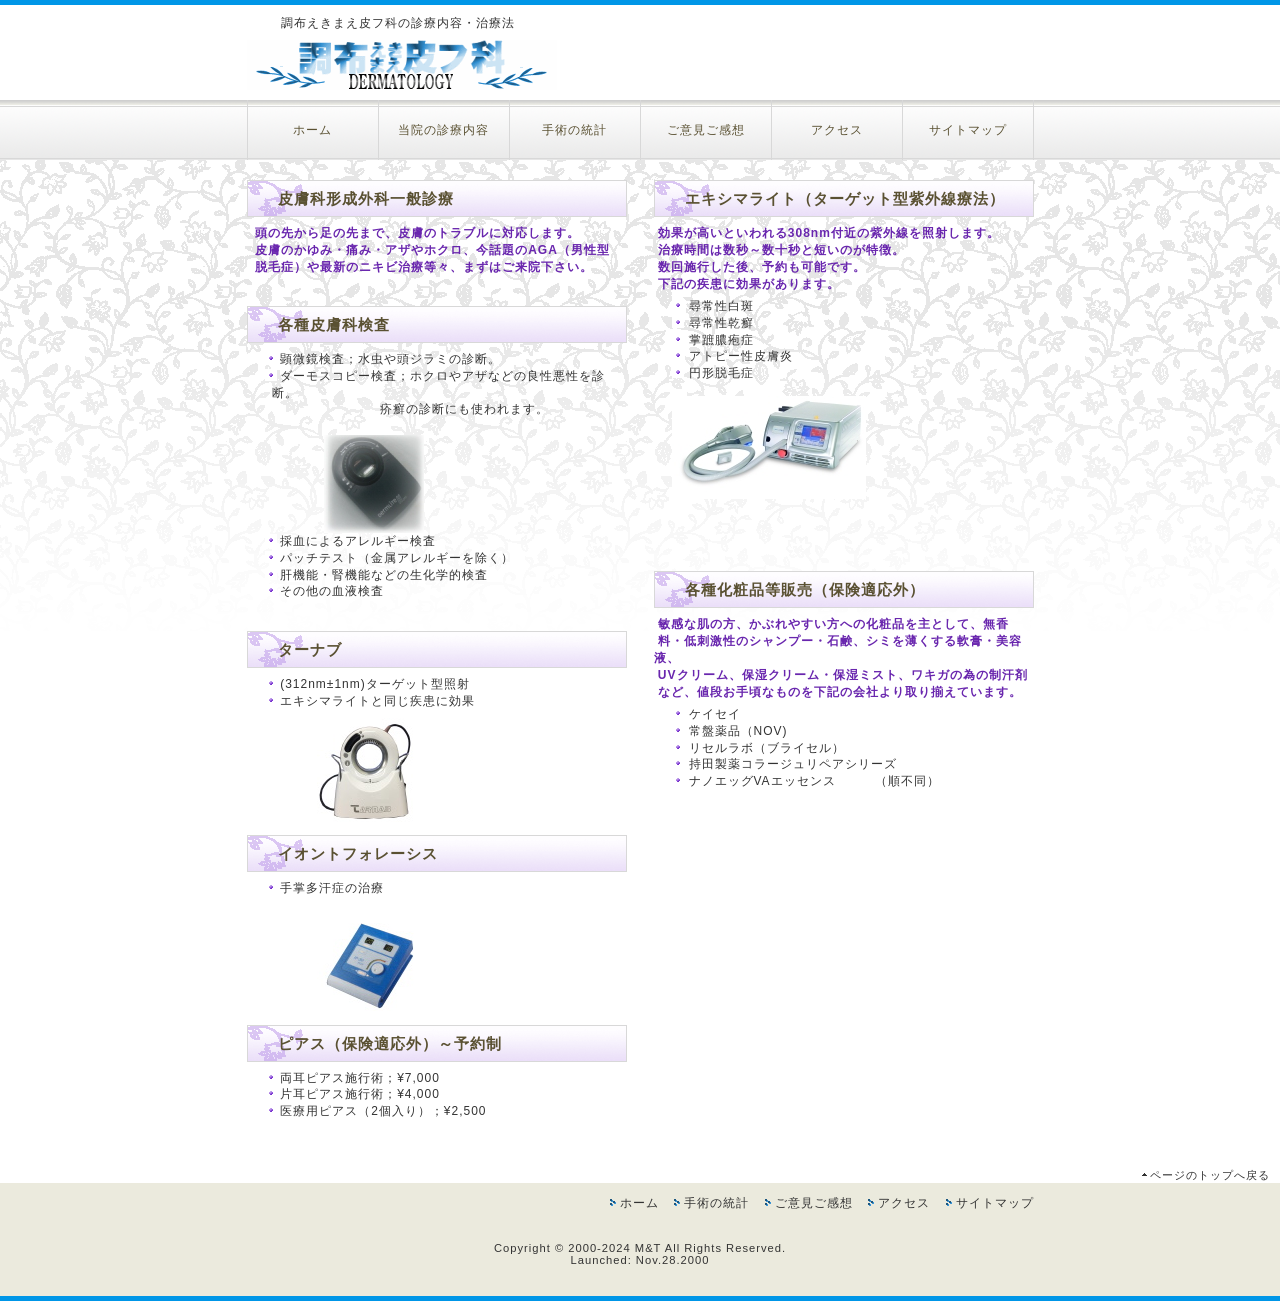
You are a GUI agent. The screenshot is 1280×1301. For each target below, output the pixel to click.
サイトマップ (968, 130)
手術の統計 (574, 130)
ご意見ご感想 (706, 130)
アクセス (837, 130)
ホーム (312, 130)
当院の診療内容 (443, 130)
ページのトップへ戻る (1210, 1175)
